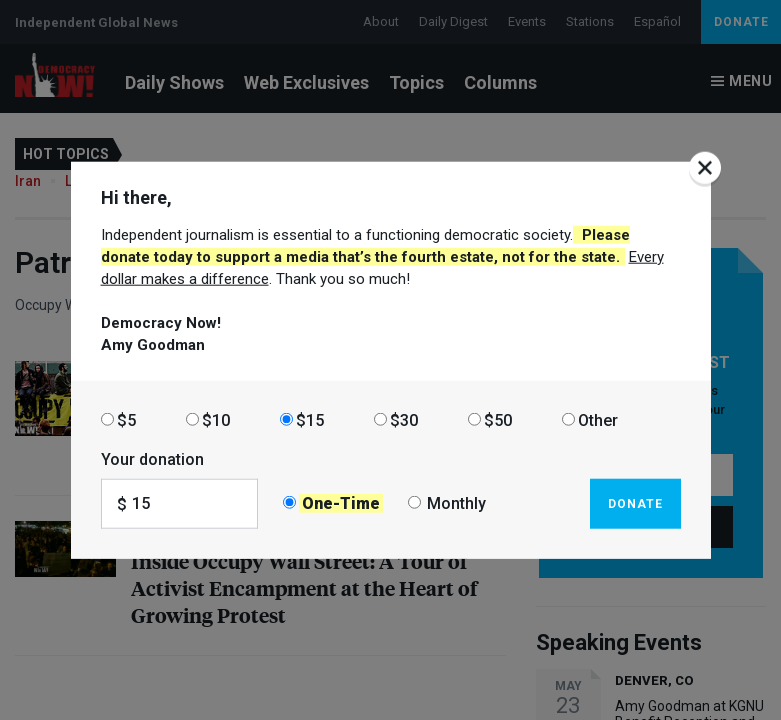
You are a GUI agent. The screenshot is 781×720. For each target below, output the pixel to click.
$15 (310, 419)
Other (598, 419)
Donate (635, 503)
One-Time (341, 503)
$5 (126, 419)
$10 (216, 419)
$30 (404, 419)
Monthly (456, 503)
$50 (498, 419)
